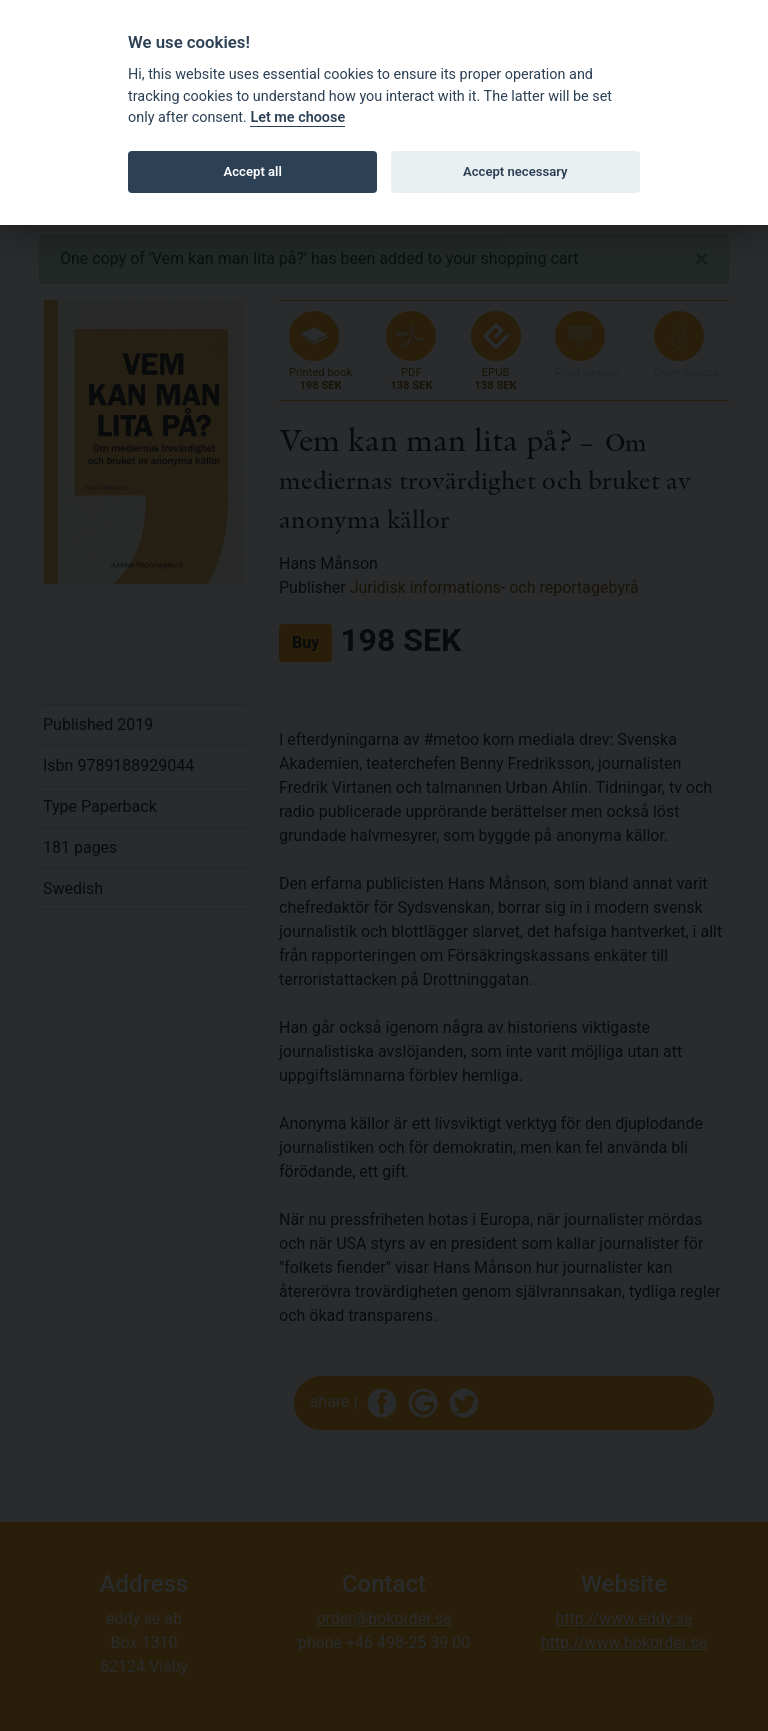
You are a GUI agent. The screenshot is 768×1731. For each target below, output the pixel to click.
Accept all (253, 171)
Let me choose (297, 117)
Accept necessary (515, 171)
